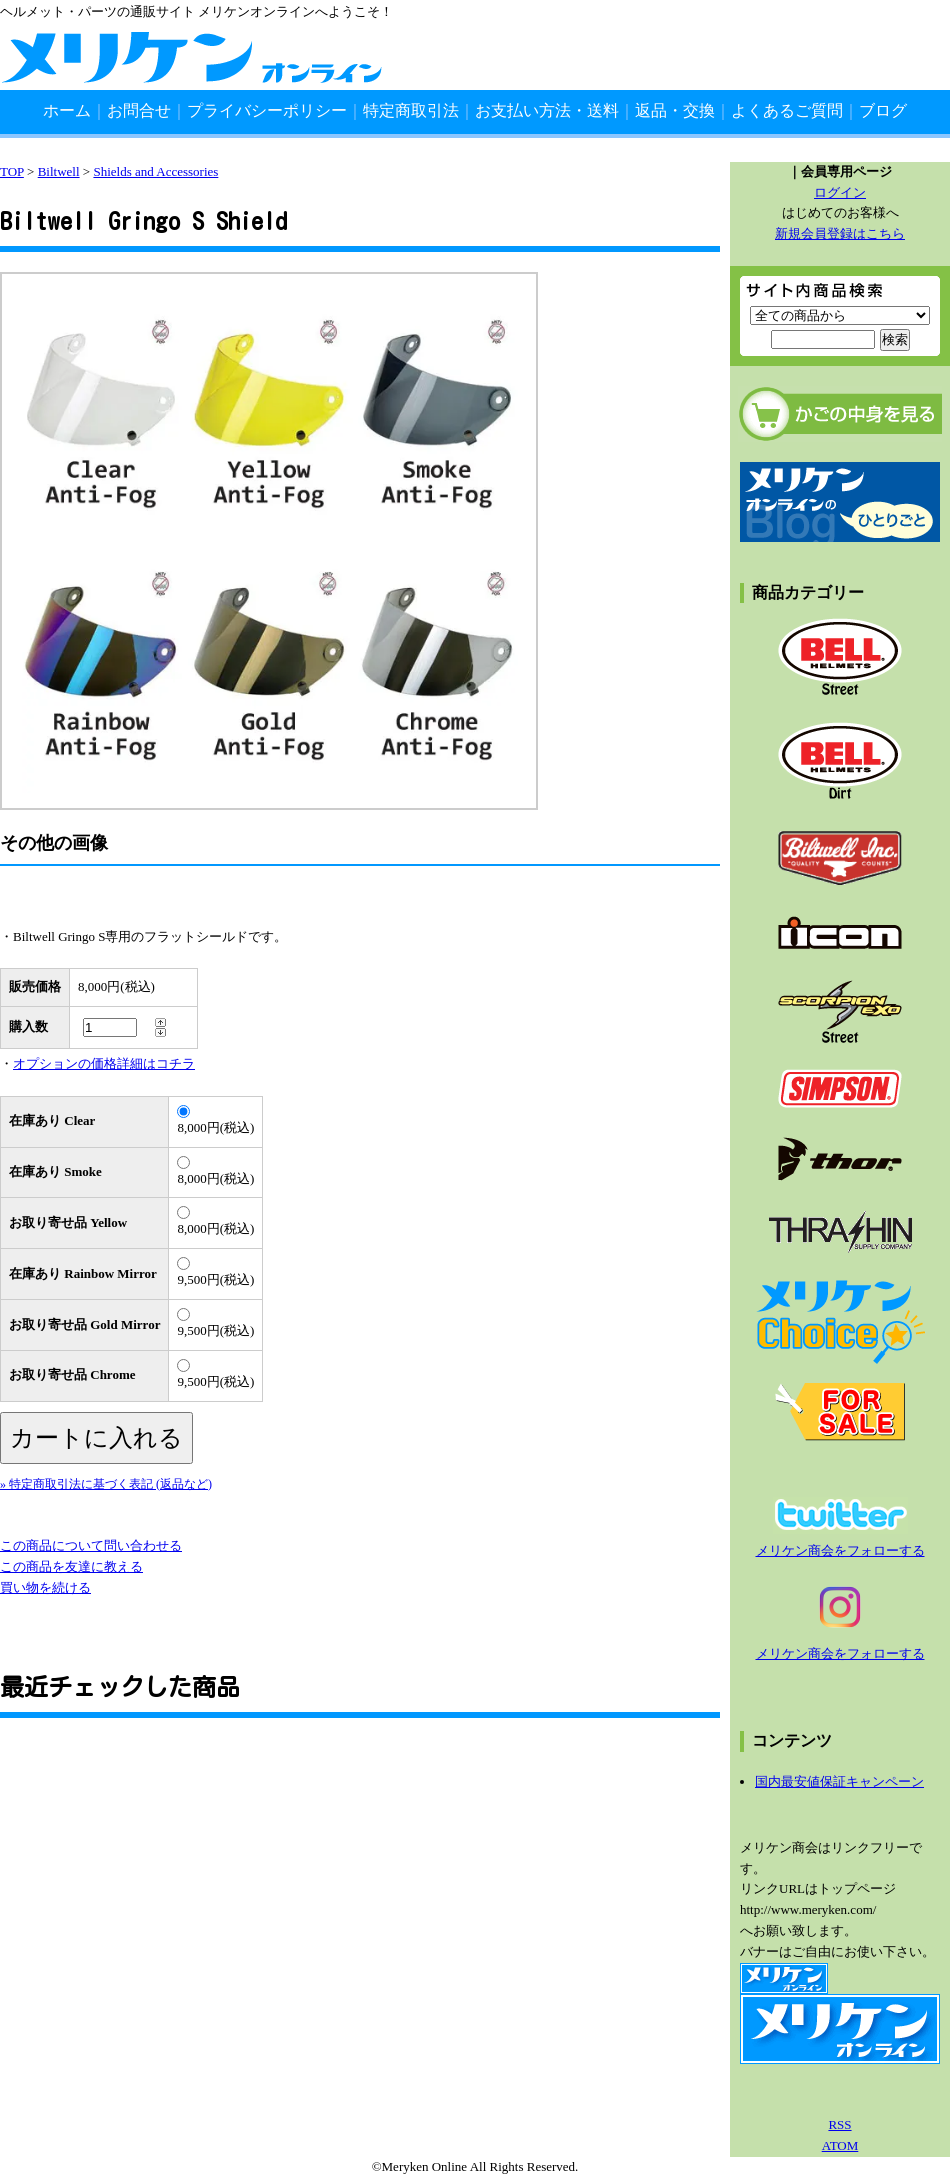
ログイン (840, 192)
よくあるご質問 (787, 110)
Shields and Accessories (155, 171)
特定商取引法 (411, 110)
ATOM (840, 2145)
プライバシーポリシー (267, 110)
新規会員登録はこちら (840, 233)
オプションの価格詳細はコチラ (104, 1063)
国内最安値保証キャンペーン (839, 1781)
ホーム (67, 110)
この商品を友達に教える (71, 1566)
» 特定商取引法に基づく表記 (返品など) (106, 1484)
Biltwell (59, 171)
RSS (839, 2124)
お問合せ (139, 110)
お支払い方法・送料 (547, 110)
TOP (12, 171)
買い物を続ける (45, 1587)
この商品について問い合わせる (91, 1545)
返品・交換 (675, 110)
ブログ (883, 110)
